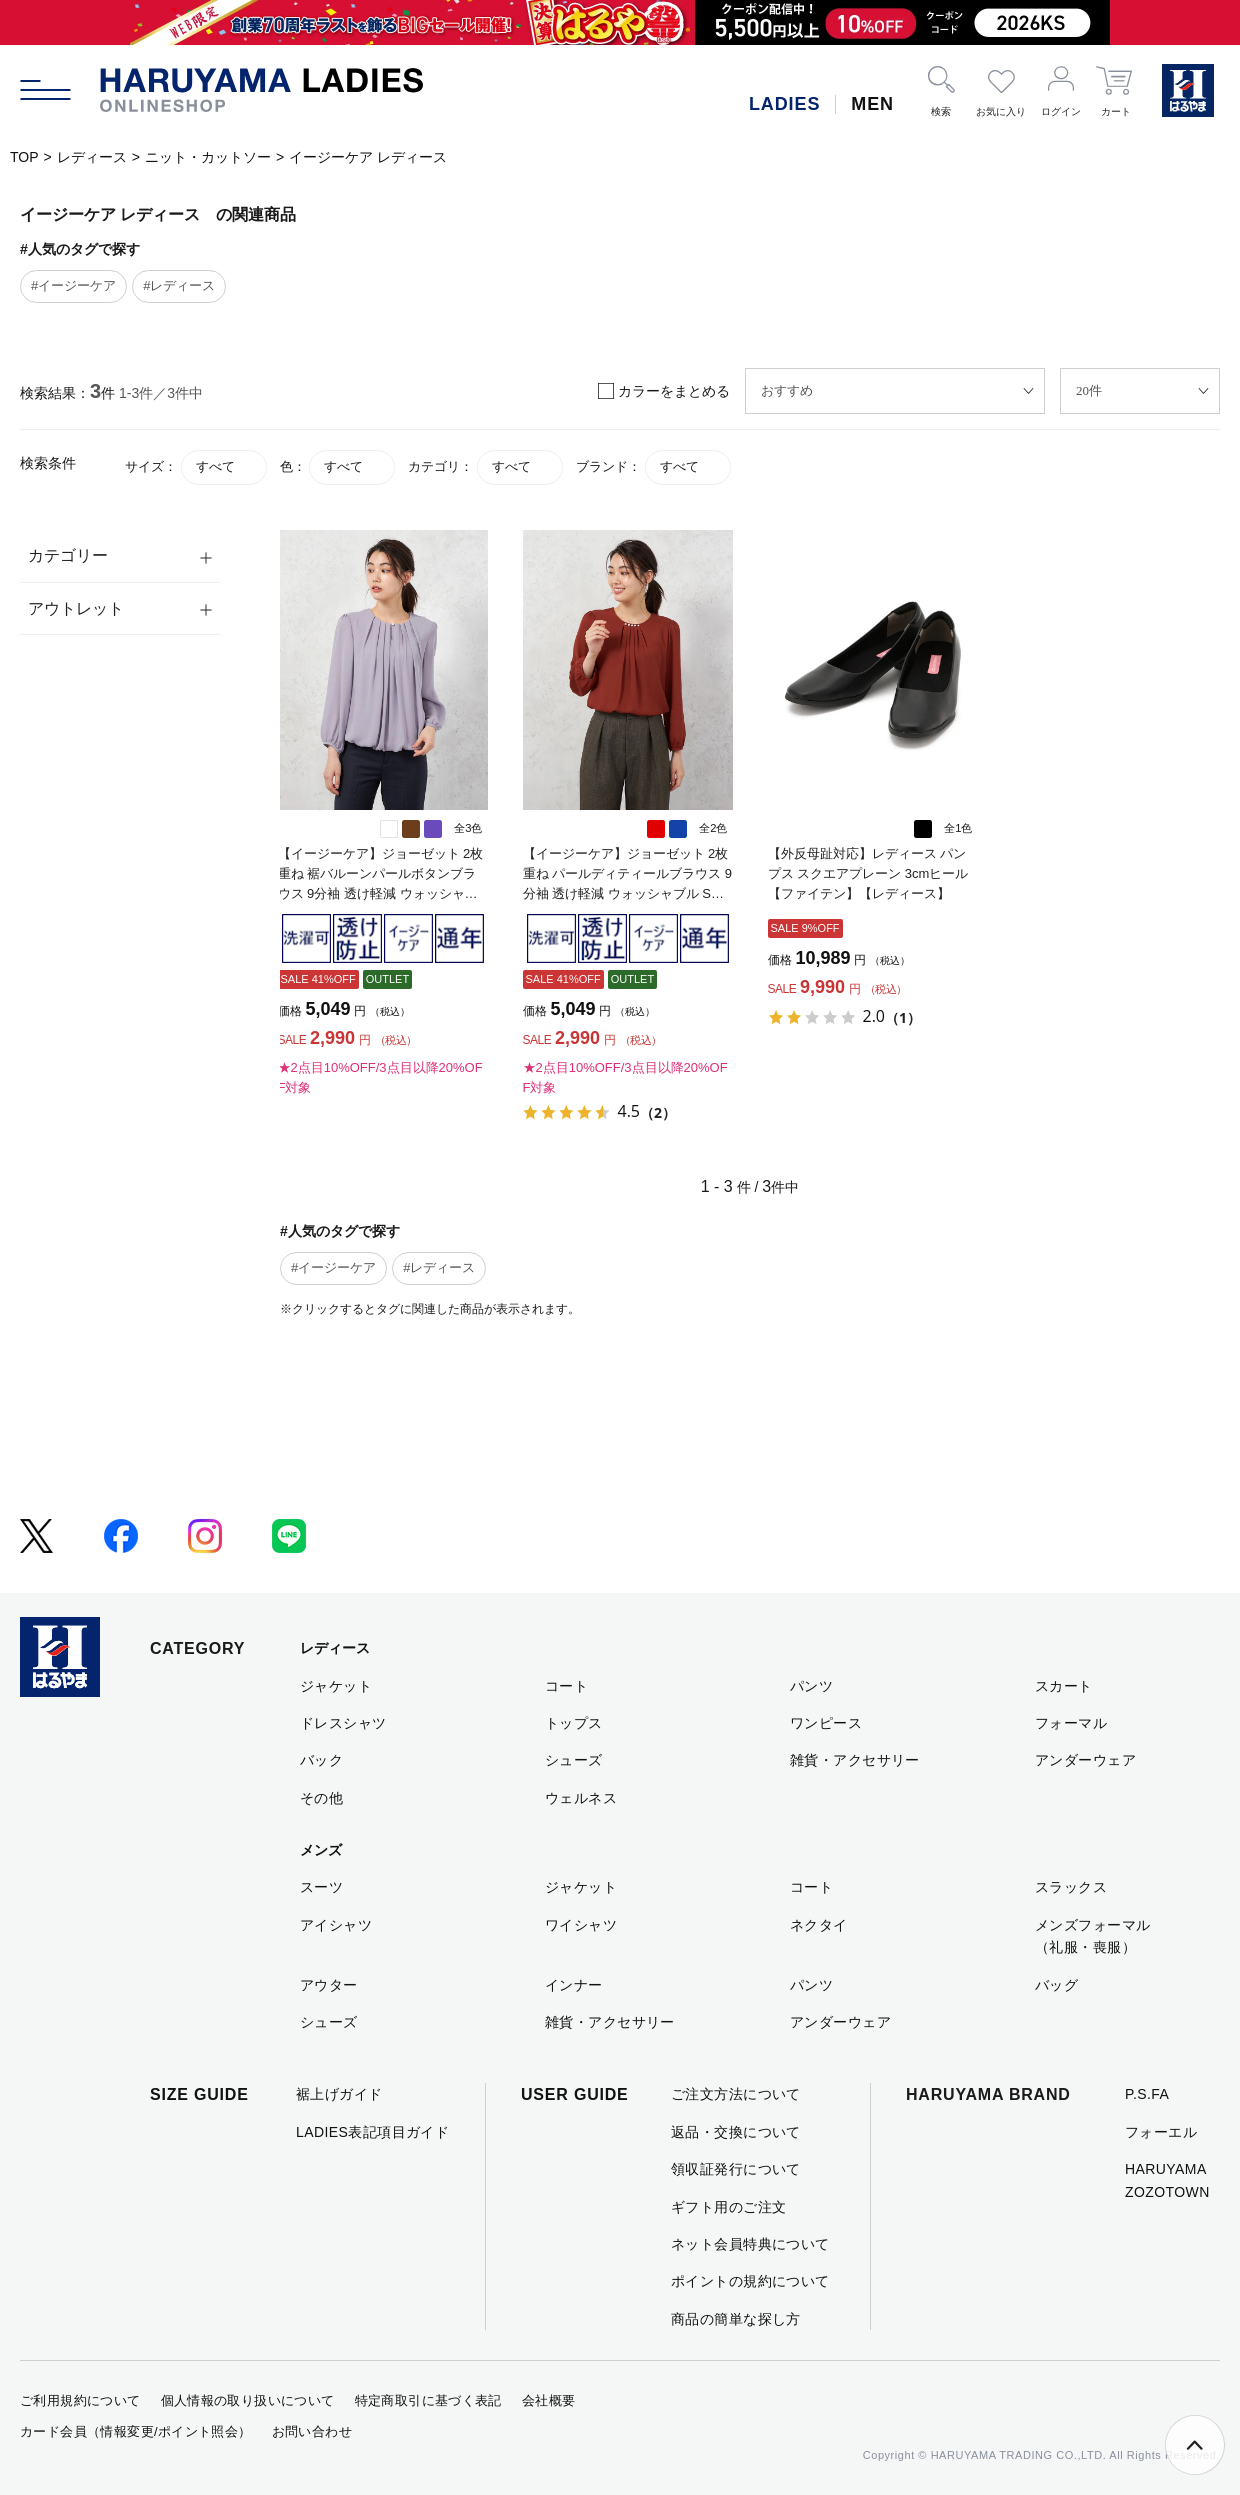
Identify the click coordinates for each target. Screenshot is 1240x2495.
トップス (574, 1723)
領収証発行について (736, 2169)
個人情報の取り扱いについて (248, 2400)
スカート (1064, 1686)
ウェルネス (581, 1798)
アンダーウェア (1085, 1760)
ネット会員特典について (750, 2244)
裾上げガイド (339, 2094)
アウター (329, 1985)
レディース (92, 157)
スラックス (1071, 1887)
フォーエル (1161, 2132)
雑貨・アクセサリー (855, 1760)
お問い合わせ (312, 2431)
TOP (24, 157)
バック (321, 1760)
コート (566, 1686)
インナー (574, 1985)
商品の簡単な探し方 (736, 2319)
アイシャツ (336, 1925)
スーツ (321, 1887)
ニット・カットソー (208, 157)
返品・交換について (736, 2132)
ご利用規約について (80, 2400)
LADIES (784, 104)
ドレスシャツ (343, 1723)
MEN (872, 104)
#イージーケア (73, 285)
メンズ (321, 1850)
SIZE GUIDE (199, 2094)
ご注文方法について (736, 2094)
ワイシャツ (581, 1925)
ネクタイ (819, 1925)
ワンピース (826, 1723)
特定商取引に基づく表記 (428, 2400)
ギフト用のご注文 (728, 2207)
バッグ (1056, 1985)
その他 (321, 1798)
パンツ (811, 1686)
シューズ (574, 1760)
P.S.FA (1147, 2094)
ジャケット (336, 1686)
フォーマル (1071, 1723)
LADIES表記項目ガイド (372, 2132)
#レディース (179, 285)
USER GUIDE (575, 2094)
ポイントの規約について (750, 2281)
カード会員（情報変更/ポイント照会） (136, 2431)
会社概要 (549, 2400)
